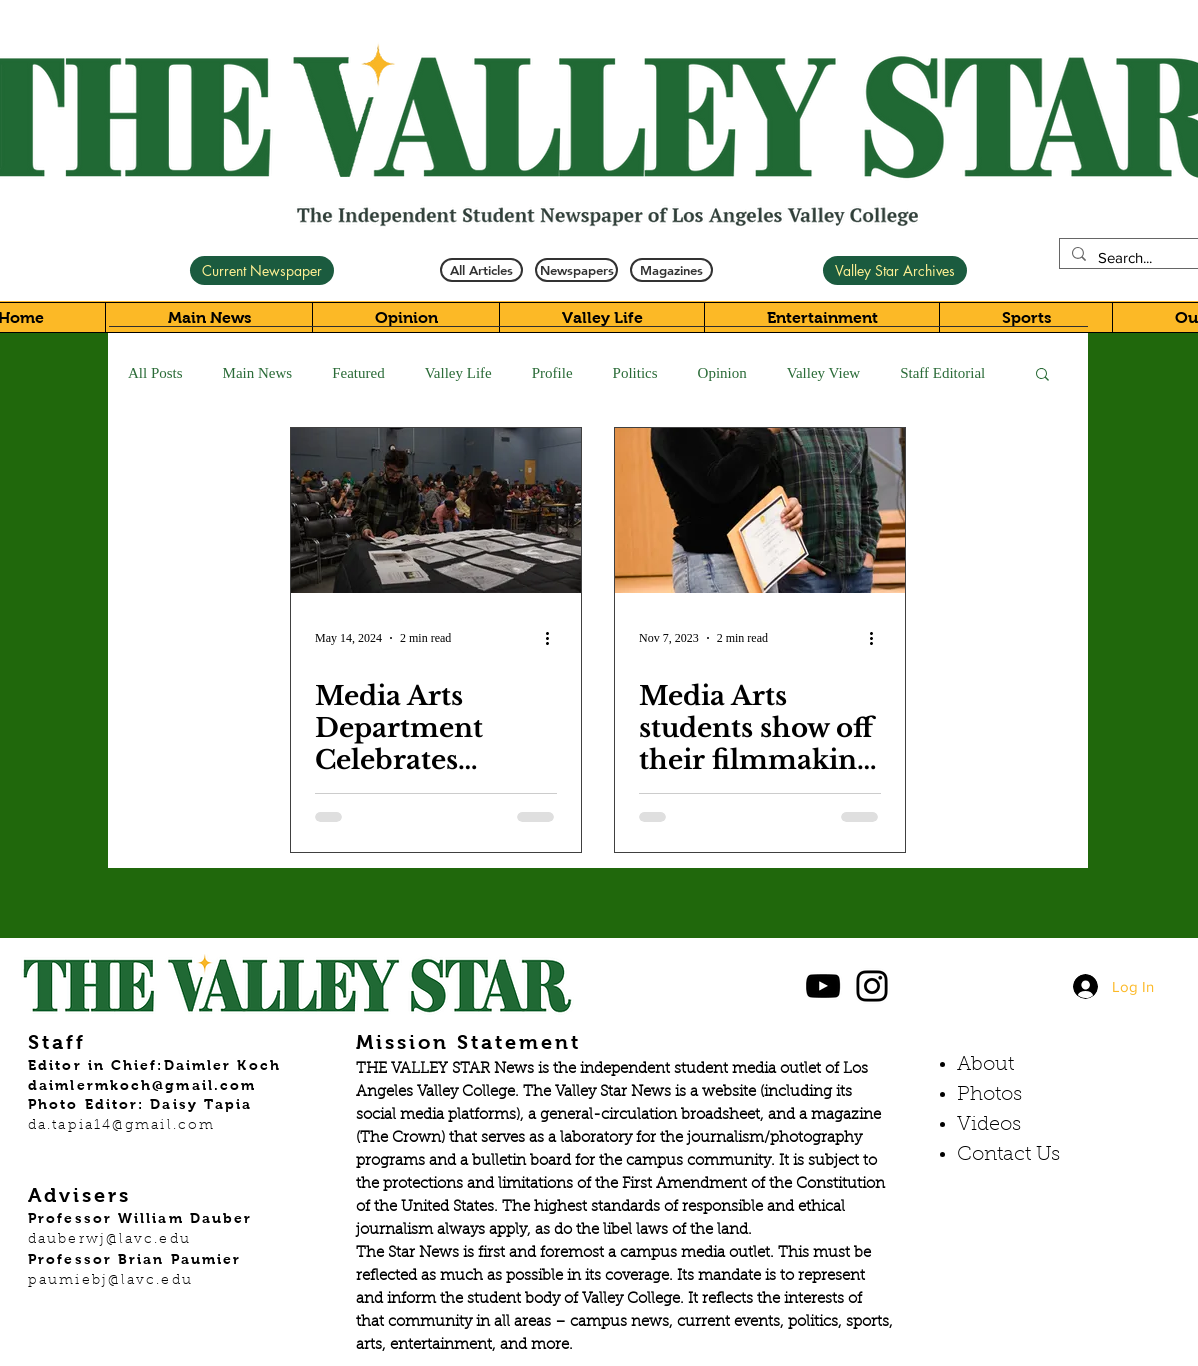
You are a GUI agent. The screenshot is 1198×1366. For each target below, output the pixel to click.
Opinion (722, 373)
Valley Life (458, 373)
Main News (258, 373)
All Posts (155, 373)
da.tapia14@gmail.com (121, 1126)
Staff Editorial (942, 373)
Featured (358, 373)
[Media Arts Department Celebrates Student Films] (436, 510)
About (985, 1065)
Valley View (823, 373)
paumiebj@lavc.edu (110, 1281)
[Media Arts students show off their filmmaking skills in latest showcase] (760, 510)
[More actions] (554, 638)
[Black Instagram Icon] (872, 986)
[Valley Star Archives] (895, 270)
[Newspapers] (576, 270)
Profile (552, 373)
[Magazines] (671, 270)
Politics (635, 373)
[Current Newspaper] (262, 270)
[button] (1042, 375)
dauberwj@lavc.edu (109, 1240)
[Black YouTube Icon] (823, 986)
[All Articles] (481, 270)
